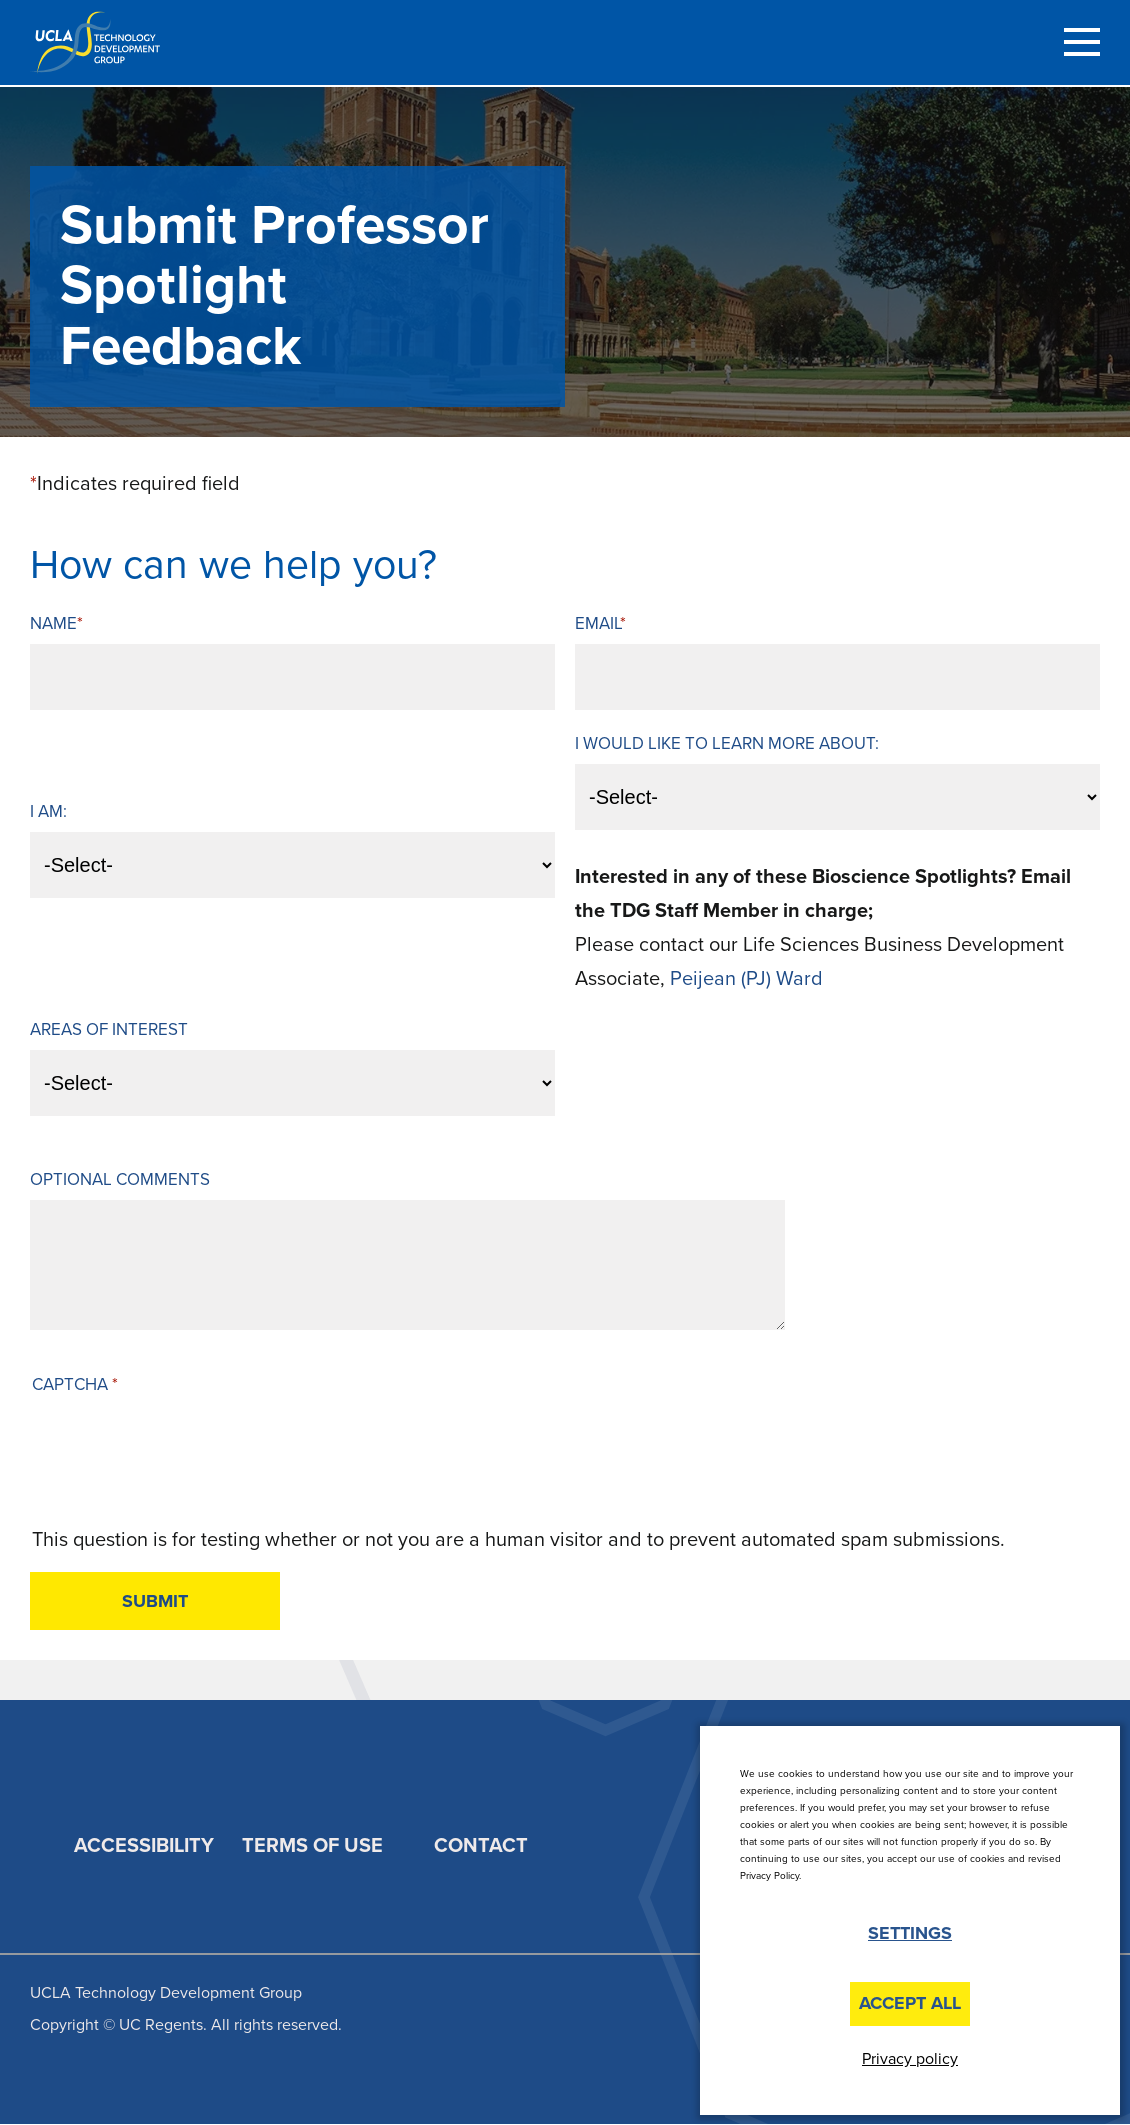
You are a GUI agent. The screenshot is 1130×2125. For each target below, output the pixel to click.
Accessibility (144, 1846)
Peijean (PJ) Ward (746, 979)
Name (53, 623)
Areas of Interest (109, 1029)
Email (597, 623)
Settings (910, 1933)
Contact (481, 1846)
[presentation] (184, 1464)
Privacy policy (910, 2059)
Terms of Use (312, 1846)
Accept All (910, 2003)
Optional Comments (120, 1179)
